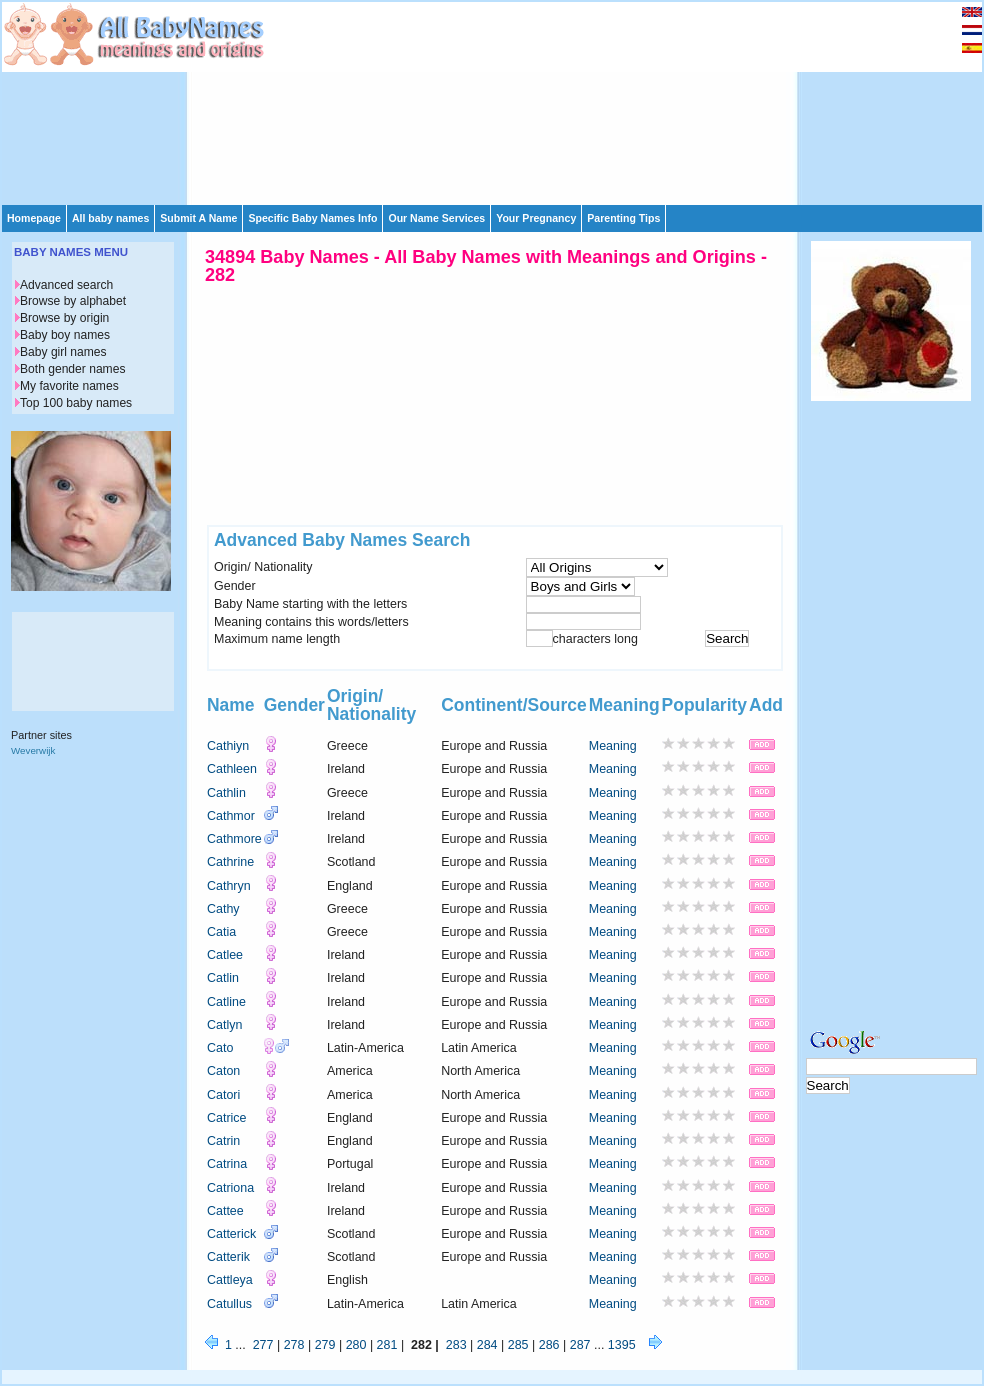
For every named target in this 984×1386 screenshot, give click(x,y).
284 (487, 1345)
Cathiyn (228, 746)
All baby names (110, 218)
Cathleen (232, 769)
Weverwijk (33, 750)
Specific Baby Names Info (312, 218)
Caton (223, 1071)
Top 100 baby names (76, 403)
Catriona (230, 1188)
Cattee (225, 1211)
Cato (220, 1048)
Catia (221, 932)
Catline (226, 1002)
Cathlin (226, 793)
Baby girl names (63, 352)
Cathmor (231, 816)
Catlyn (224, 1025)
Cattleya (230, 1280)
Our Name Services (436, 218)
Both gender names (72, 369)
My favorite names (69, 386)
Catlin (223, 978)
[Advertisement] (374, 102)
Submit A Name (198, 218)
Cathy (223, 909)
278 (294, 1345)
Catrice (227, 1118)
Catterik (228, 1257)
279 (325, 1345)
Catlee (225, 955)
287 (580, 1345)
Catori (223, 1095)
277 (263, 1345)
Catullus (229, 1304)
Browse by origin (64, 318)
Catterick (231, 1234)
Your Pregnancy (536, 218)
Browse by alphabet (73, 301)
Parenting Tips (623, 218)
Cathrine (230, 862)
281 (387, 1345)
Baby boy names (65, 335)
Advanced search (66, 285)
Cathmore (234, 839)
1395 (622, 1345)
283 (456, 1345)
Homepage (34, 218)
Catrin (223, 1141)
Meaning (613, 746)
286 (549, 1345)
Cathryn (229, 886)
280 (356, 1345)
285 (518, 1345)
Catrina (227, 1164)
